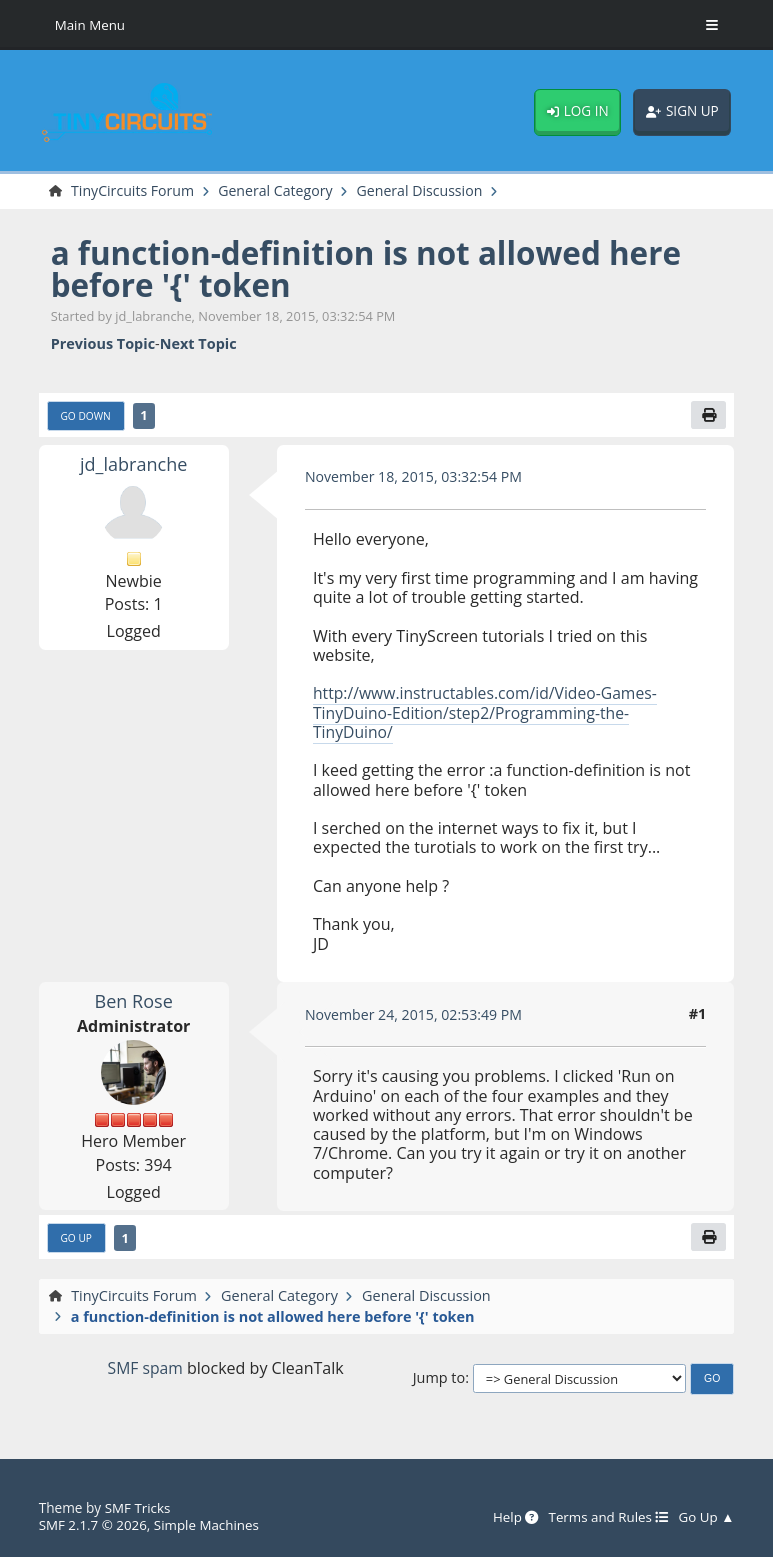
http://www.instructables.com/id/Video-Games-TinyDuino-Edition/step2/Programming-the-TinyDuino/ (489, 713)
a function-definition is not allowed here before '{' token (373, 268)
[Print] (709, 415)
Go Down (87, 416)
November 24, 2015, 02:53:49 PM (416, 1015)
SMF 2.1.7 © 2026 (94, 1524)
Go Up (77, 1239)
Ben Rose (134, 1001)
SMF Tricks (138, 1508)
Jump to (439, 1379)
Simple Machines (209, 1524)
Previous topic (103, 344)
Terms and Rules (605, 1517)
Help (510, 1517)
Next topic (198, 344)
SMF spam (145, 1370)
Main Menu (91, 24)
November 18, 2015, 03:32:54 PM (416, 477)
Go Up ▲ (705, 1517)
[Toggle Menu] (712, 25)
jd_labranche (134, 464)
